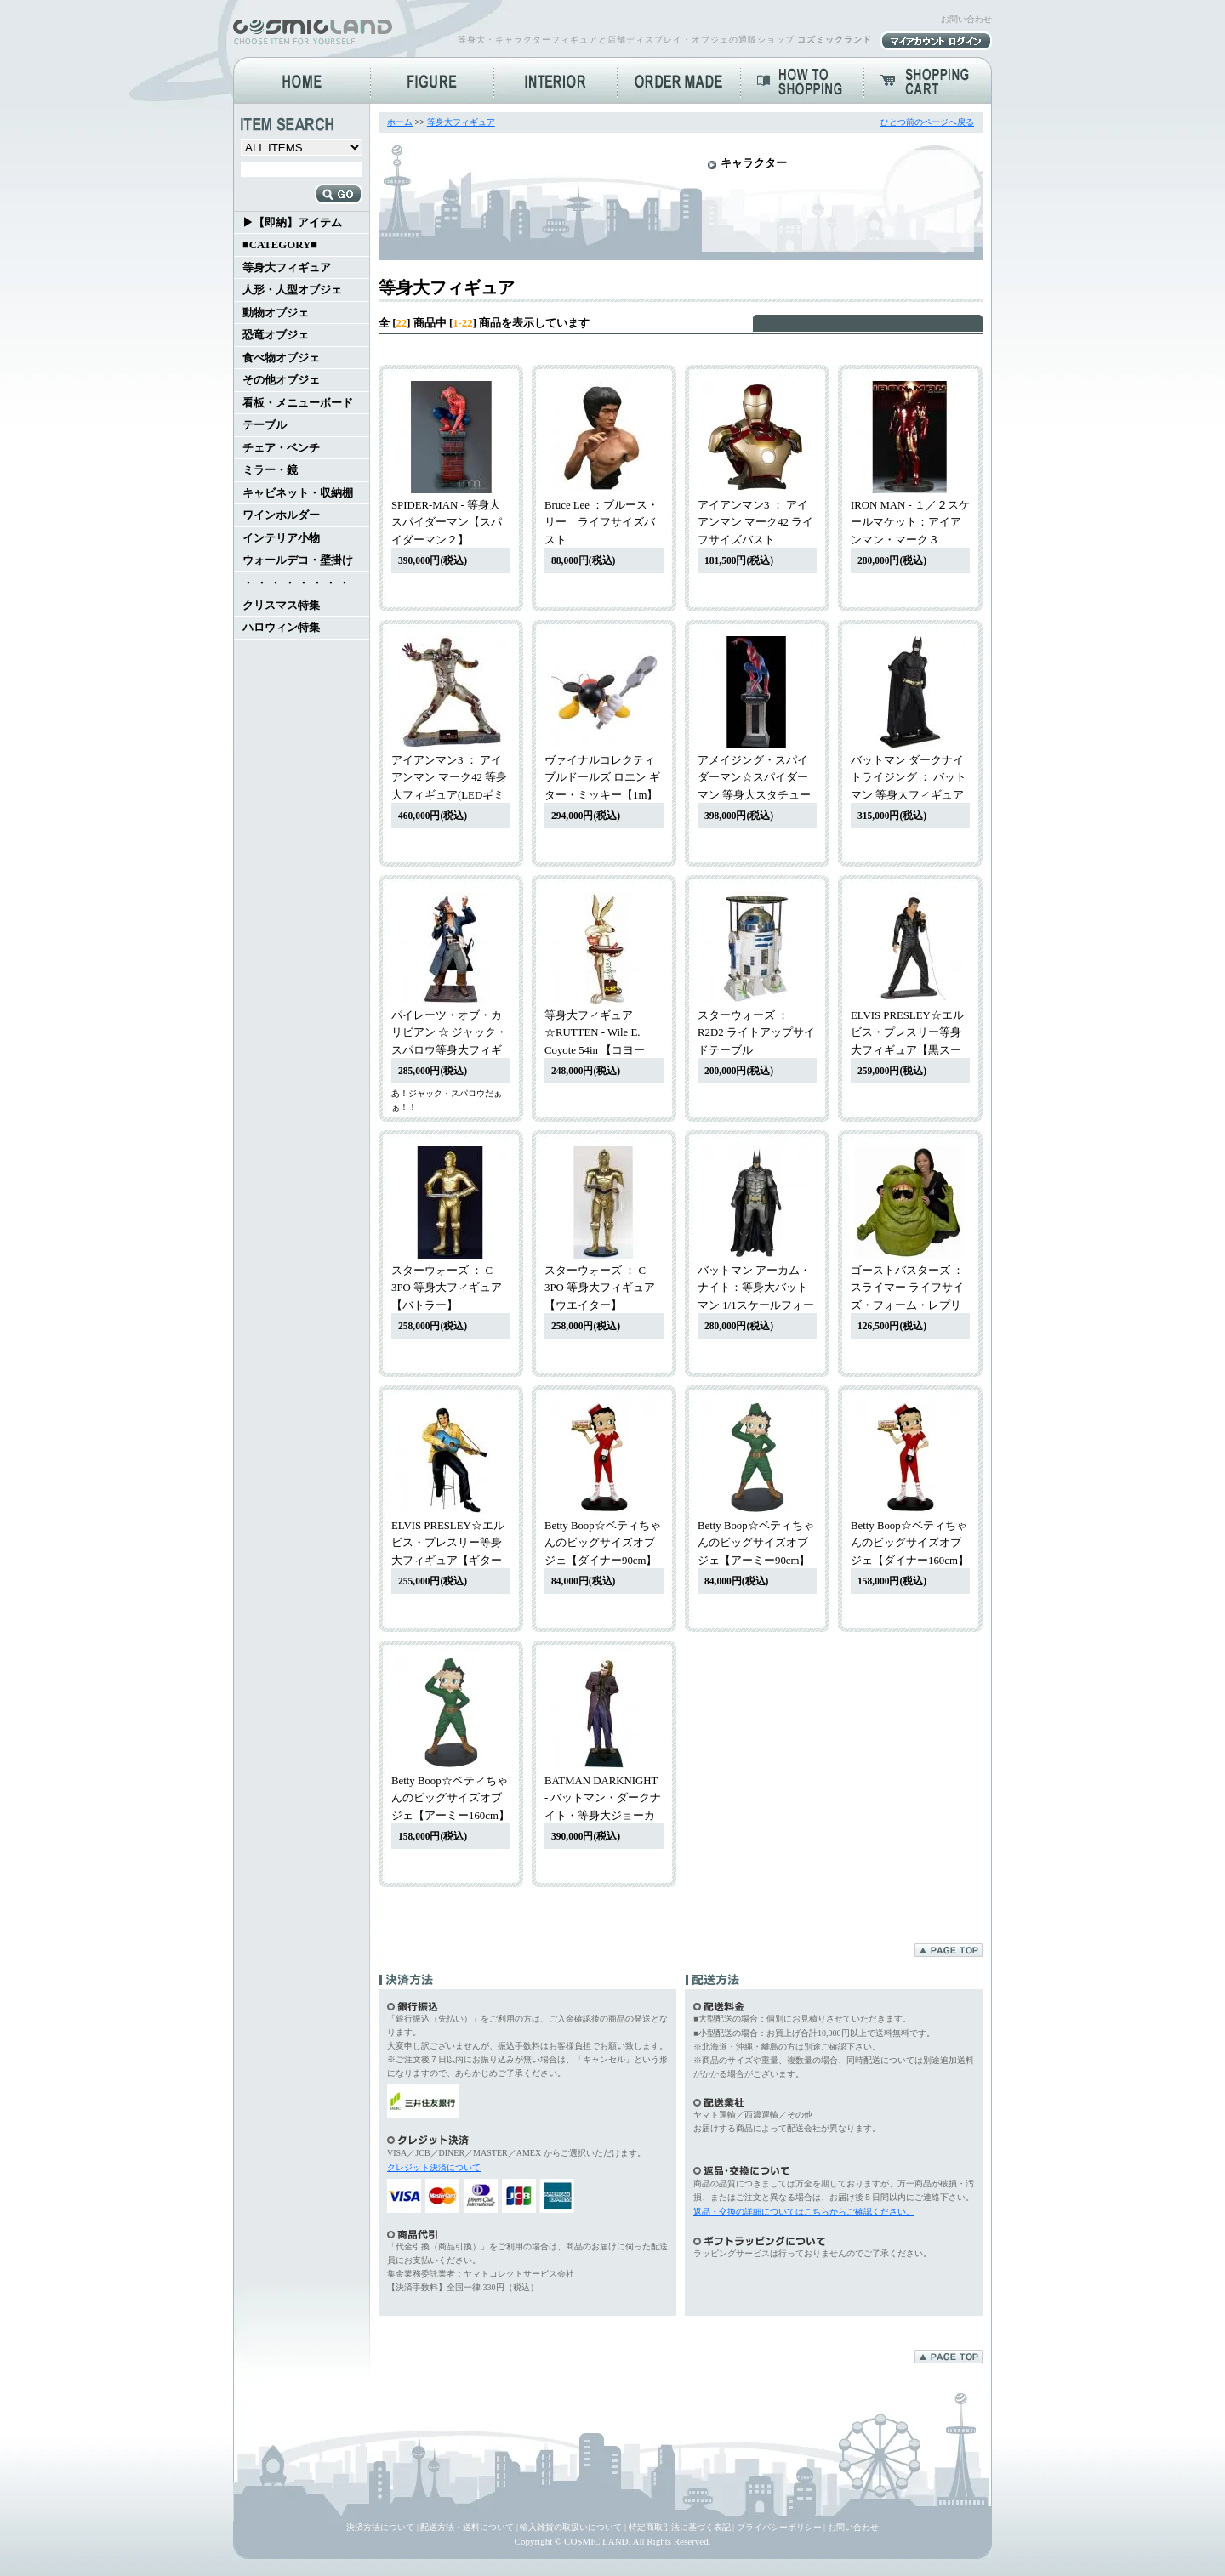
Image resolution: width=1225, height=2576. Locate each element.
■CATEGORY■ (279, 245)
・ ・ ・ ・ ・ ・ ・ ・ (296, 583)
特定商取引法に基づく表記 (680, 2527)
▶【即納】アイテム (292, 223)
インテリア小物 (281, 538)
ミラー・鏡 (270, 470)
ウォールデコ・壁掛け (297, 560)
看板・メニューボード (297, 403)
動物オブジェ (275, 313)
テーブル (264, 425)
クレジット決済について (434, 2167)
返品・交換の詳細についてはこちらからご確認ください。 (803, 2211)
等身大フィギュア (286, 268)
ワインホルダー (281, 515)
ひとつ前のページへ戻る (927, 122)
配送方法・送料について (467, 2527)
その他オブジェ (281, 380)
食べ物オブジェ (281, 358)
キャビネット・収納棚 (297, 493)
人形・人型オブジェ (292, 290)
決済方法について (380, 2527)
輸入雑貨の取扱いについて (571, 2527)
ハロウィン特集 (281, 628)
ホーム (400, 122)
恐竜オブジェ (275, 335)
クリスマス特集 (281, 605)
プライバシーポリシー (779, 2527)
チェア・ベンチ (281, 448)
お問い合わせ (966, 19)
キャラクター (754, 163)
